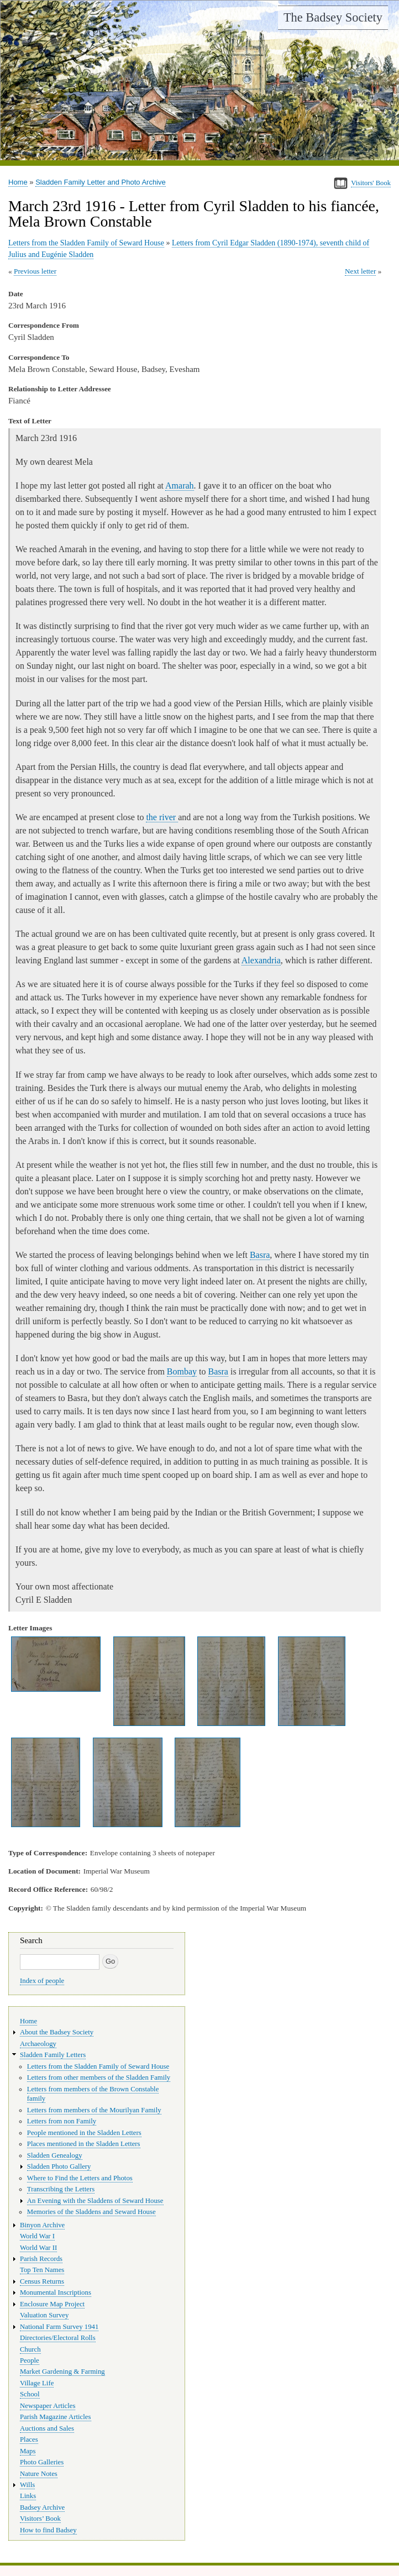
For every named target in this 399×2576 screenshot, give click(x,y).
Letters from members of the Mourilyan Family (94, 2110)
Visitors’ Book (40, 2518)
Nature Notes (38, 2474)
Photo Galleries (42, 2462)
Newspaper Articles (47, 2406)
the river (162, 817)
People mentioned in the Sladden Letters (84, 2133)
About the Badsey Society (56, 2032)
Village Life (37, 2383)
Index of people (42, 1981)
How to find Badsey (48, 2530)
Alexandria (261, 960)
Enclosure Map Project (52, 2304)
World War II (38, 2248)
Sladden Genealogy (54, 2155)
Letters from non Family (61, 2121)
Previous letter (35, 271)
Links (28, 2496)
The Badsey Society (333, 17)
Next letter (360, 271)
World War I (37, 2236)
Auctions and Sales (47, 2428)
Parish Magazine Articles (55, 2417)
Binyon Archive (42, 2225)
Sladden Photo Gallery (59, 2166)
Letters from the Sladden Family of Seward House (86, 243)
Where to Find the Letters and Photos (80, 2178)
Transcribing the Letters (61, 2189)
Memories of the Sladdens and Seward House (91, 2212)
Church (30, 2349)
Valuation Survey (44, 2315)
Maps (27, 2451)
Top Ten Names (42, 2270)
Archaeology (38, 2044)
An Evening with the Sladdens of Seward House (95, 2201)
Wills (27, 2485)
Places (29, 2439)
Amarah (179, 485)
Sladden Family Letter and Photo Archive (100, 182)
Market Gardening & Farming (62, 2371)
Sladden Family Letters (53, 2055)
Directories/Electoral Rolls (58, 2338)
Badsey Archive (42, 2507)
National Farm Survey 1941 (59, 2327)
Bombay (182, 1371)
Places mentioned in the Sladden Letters (83, 2144)
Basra (260, 1255)
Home (18, 182)
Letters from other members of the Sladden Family (98, 2077)
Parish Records (41, 2259)
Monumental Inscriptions (55, 2292)
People (29, 2360)
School (30, 2394)
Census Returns (42, 2281)
